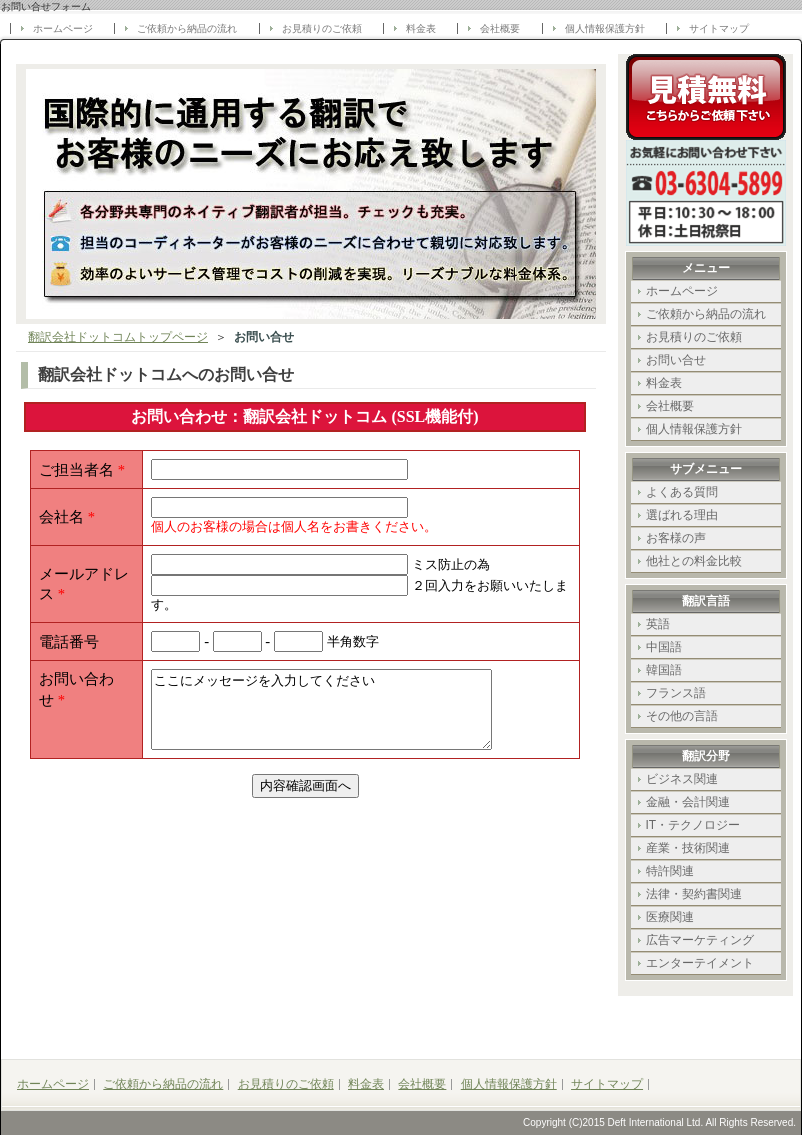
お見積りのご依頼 (322, 28)
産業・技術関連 (688, 848)
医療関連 (670, 917)
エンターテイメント (700, 963)
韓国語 (664, 670)
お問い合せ (676, 360)
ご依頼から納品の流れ (187, 28)
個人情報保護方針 (605, 28)
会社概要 (500, 28)
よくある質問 (682, 492)
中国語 (664, 647)
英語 (658, 624)
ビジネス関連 (682, 779)
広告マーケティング (700, 940)
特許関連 (670, 871)
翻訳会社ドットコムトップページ (118, 337)
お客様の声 (676, 538)
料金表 (421, 28)
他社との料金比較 (694, 561)
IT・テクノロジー (693, 825)
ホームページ (63, 28)
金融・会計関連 (688, 802)
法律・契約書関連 (694, 894)
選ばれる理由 (682, 515)
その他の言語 (682, 716)
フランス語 (676, 693)
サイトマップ (719, 28)
